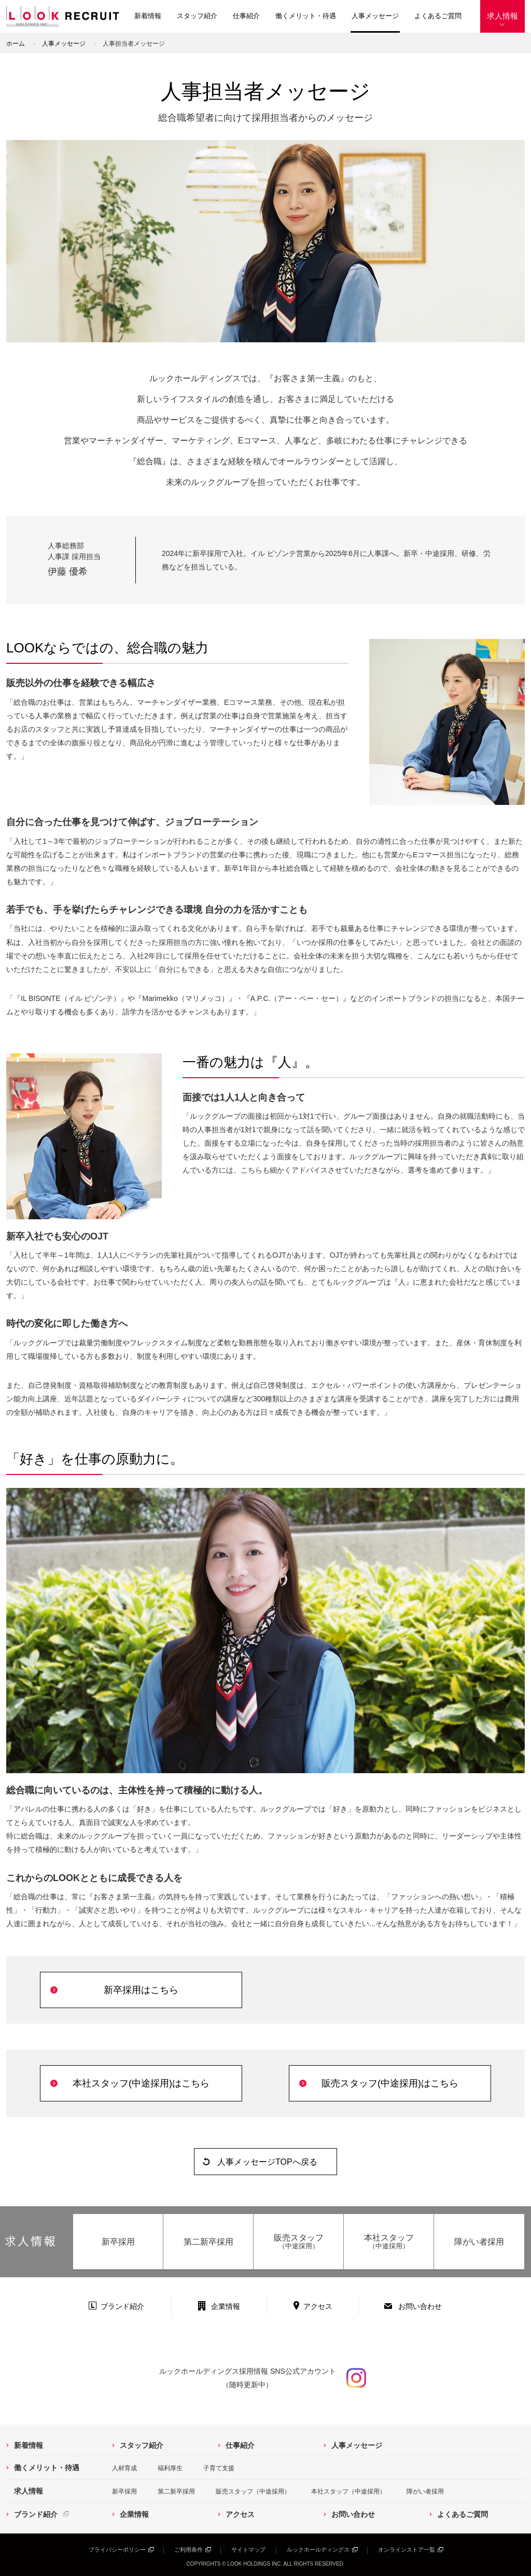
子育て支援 (218, 2468)
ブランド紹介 (122, 2306)
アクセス (317, 2306)
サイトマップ (248, 2550)
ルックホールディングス (318, 2550)
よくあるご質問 (438, 16)
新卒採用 (118, 2241)
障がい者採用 (479, 2241)
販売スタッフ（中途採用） (253, 2491)
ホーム (15, 43)
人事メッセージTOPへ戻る (267, 2161)
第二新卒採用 (208, 2241)
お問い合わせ (420, 2306)
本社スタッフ (389, 2241)
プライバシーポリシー (117, 2550)
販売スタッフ (298, 2241)
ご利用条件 (188, 2550)
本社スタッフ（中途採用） (348, 2491)
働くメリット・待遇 (305, 16)
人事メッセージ (375, 16)
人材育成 (124, 2468)
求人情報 (502, 15)
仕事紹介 (246, 16)
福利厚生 (170, 2468)
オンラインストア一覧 (406, 2550)
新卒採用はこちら (141, 1990)
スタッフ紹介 (197, 16)
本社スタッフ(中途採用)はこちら (141, 2083)
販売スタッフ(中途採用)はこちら (390, 2083)
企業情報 (225, 2306)
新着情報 (147, 16)
